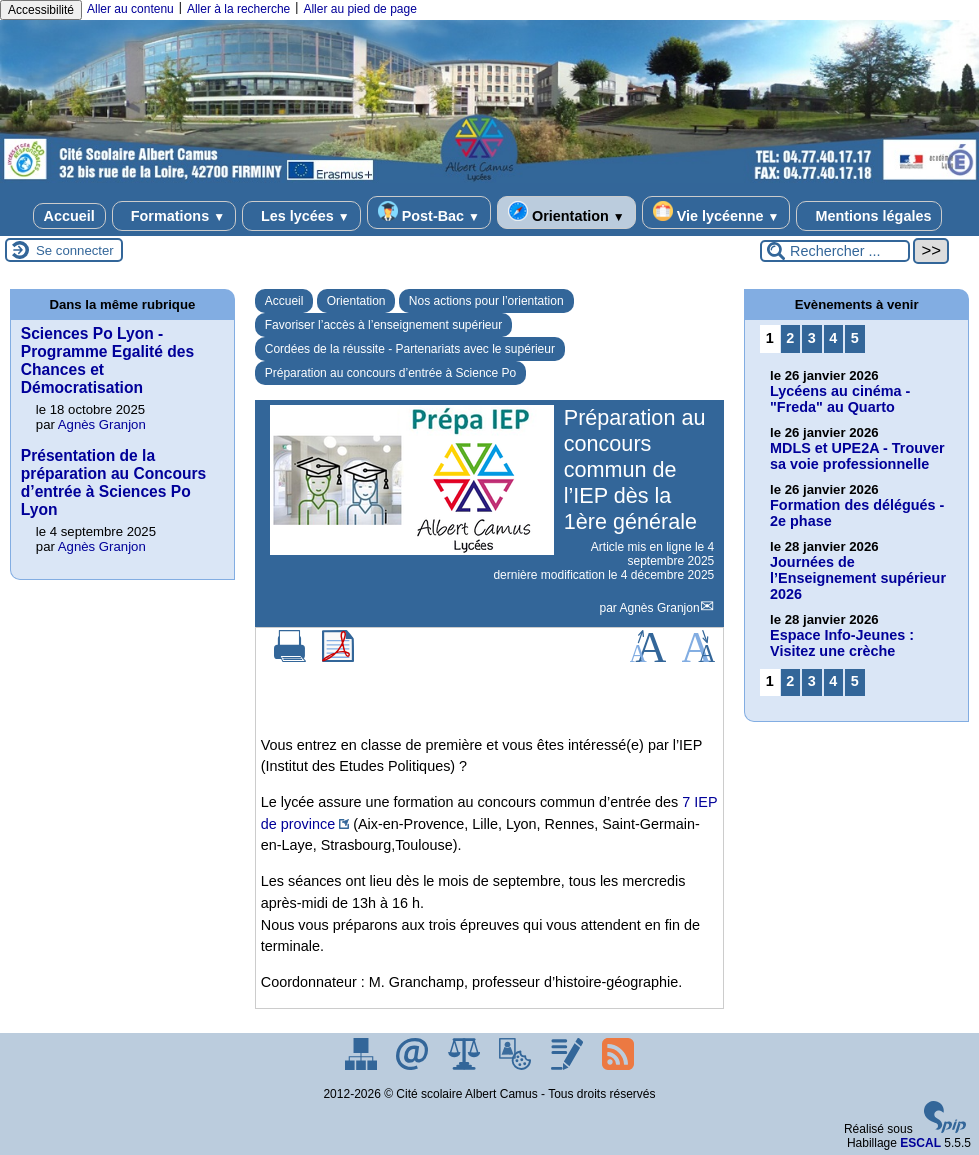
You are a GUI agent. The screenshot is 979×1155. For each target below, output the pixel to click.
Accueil (69, 216)
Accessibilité (41, 10)
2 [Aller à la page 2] (790, 338)
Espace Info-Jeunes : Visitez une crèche (842, 643)
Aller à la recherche (238, 9)
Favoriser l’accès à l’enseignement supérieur (383, 325)
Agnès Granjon (660, 608)
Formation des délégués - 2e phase (857, 513)
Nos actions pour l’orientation (486, 301)
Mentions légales (869, 216)
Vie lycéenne (716, 212)
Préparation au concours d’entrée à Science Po (391, 373)
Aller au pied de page (359, 9)
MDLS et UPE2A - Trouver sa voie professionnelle (857, 456)
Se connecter (75, 250)
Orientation (566, 212)
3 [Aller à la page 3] (812, 338)
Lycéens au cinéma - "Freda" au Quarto (840, 399)
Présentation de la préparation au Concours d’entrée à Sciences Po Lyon (113, 482)
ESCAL (920, 1143)
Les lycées (301, 216)
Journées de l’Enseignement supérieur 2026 (858, 578)
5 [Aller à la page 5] (855, 338)
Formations (174, 216)
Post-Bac (429, 212)
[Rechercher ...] (835, 251)
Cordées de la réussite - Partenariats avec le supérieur (410, 349)
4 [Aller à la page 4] (833, 338)
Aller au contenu (130, 9)
